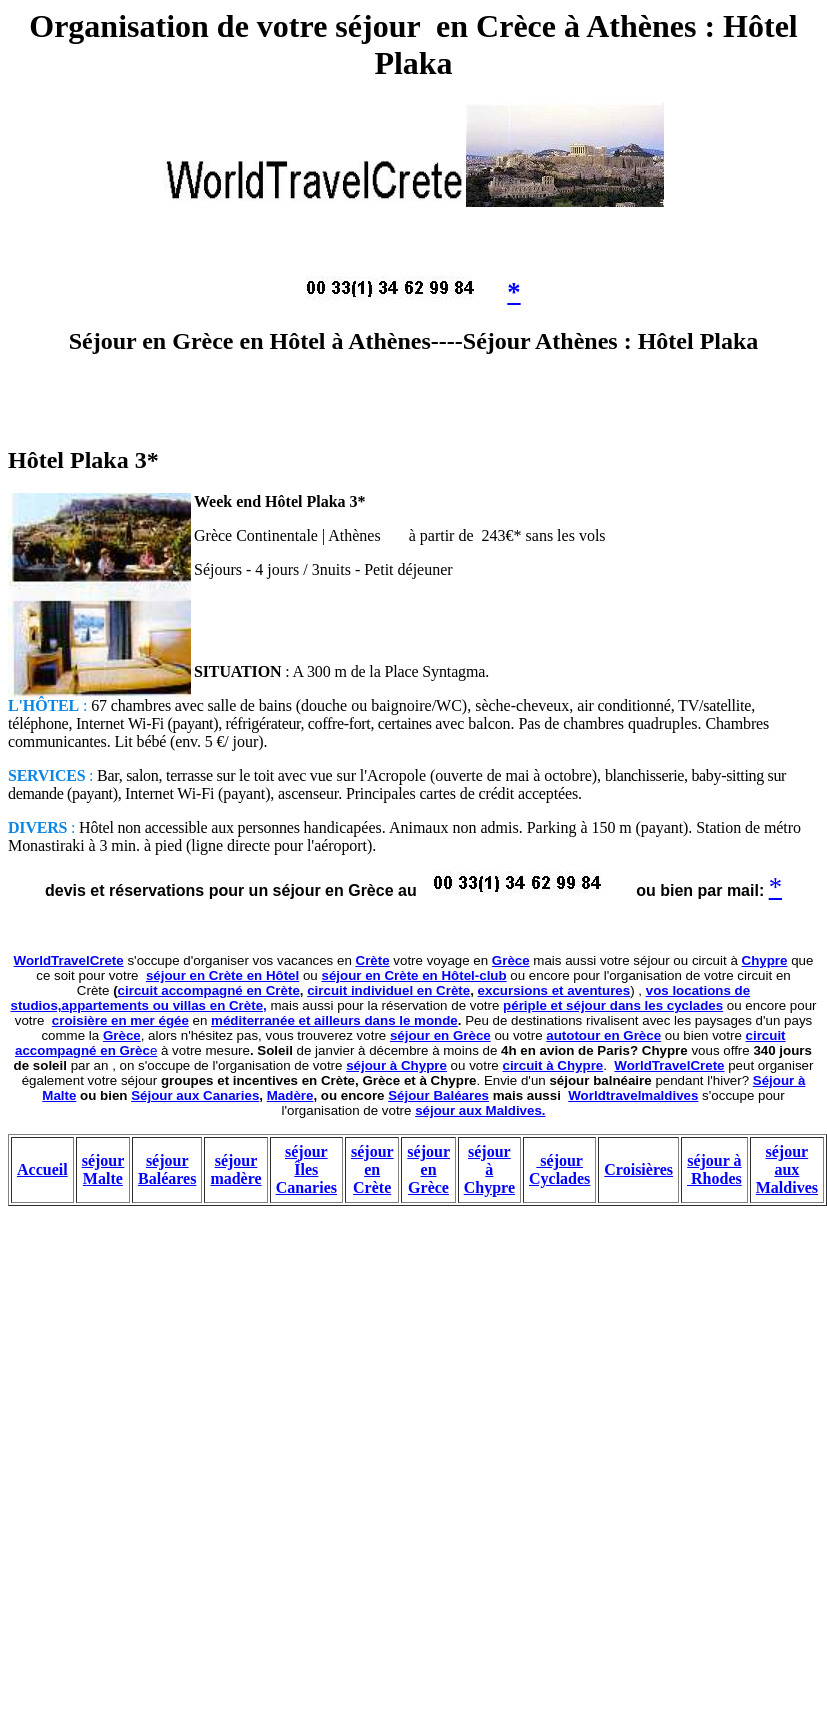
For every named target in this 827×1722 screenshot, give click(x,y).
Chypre (765, 960)
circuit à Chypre (553, 1065)
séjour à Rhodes (714, 1169)
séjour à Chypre (396, 1065)
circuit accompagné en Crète (209, 990)
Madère (290, 1095)
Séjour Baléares (438, 1095)
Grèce (511, 960)
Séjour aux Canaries (195, 1095)
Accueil (42, 1169)
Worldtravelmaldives (633, 1095)
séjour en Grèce (440, 1035)
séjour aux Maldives (787, 1169)
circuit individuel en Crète (388, 990)
